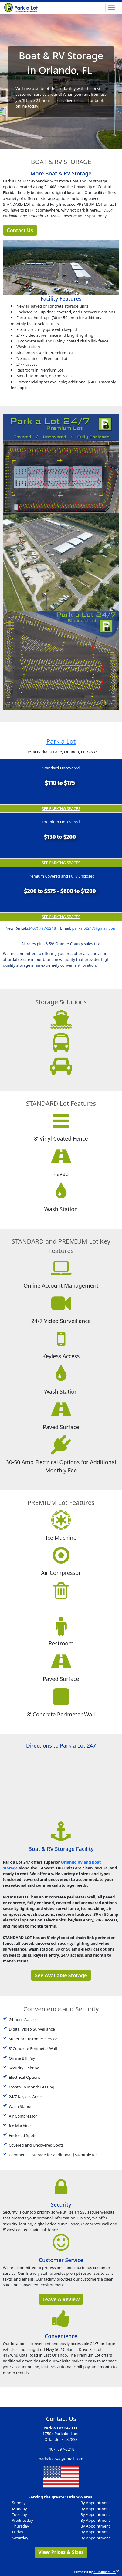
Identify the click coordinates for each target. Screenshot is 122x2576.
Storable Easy (106, 2571)
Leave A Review (61, 2299)
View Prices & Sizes (60, 2552)
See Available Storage (61, 1975)
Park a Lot (61, 741)
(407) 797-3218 (42, 928)
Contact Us (20, 230)
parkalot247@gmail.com (94, 928)
